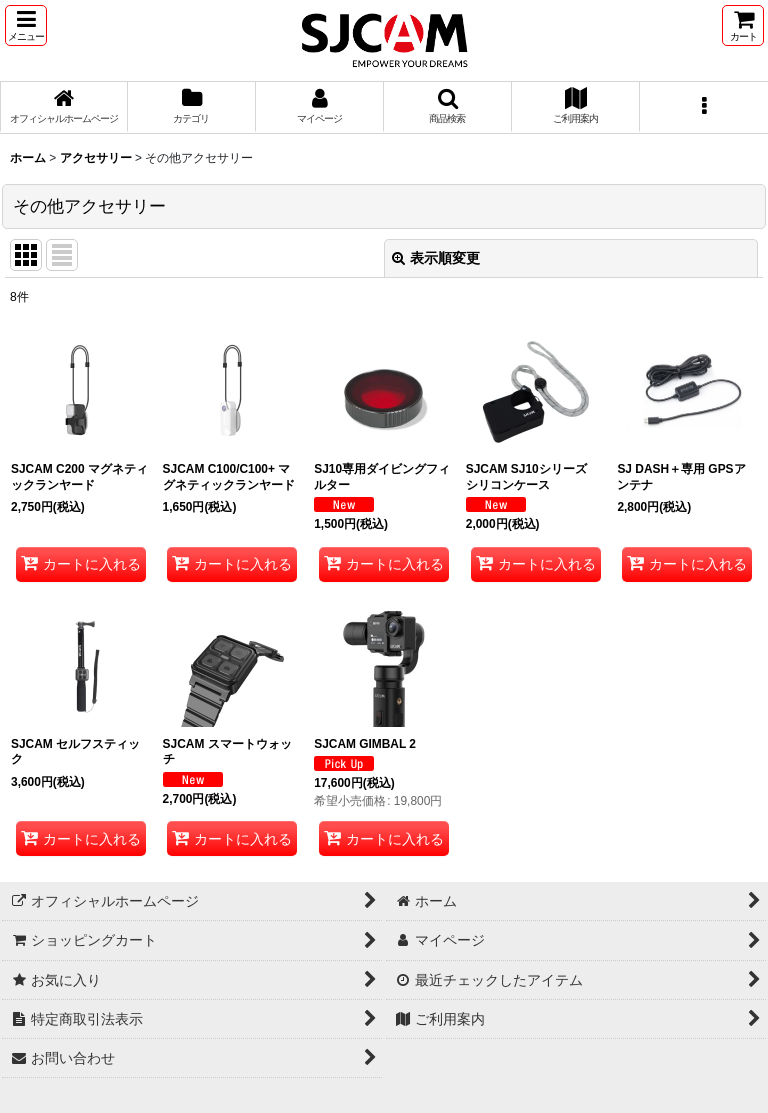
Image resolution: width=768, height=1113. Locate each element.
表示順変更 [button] (436, 258)
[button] (26, 25)
